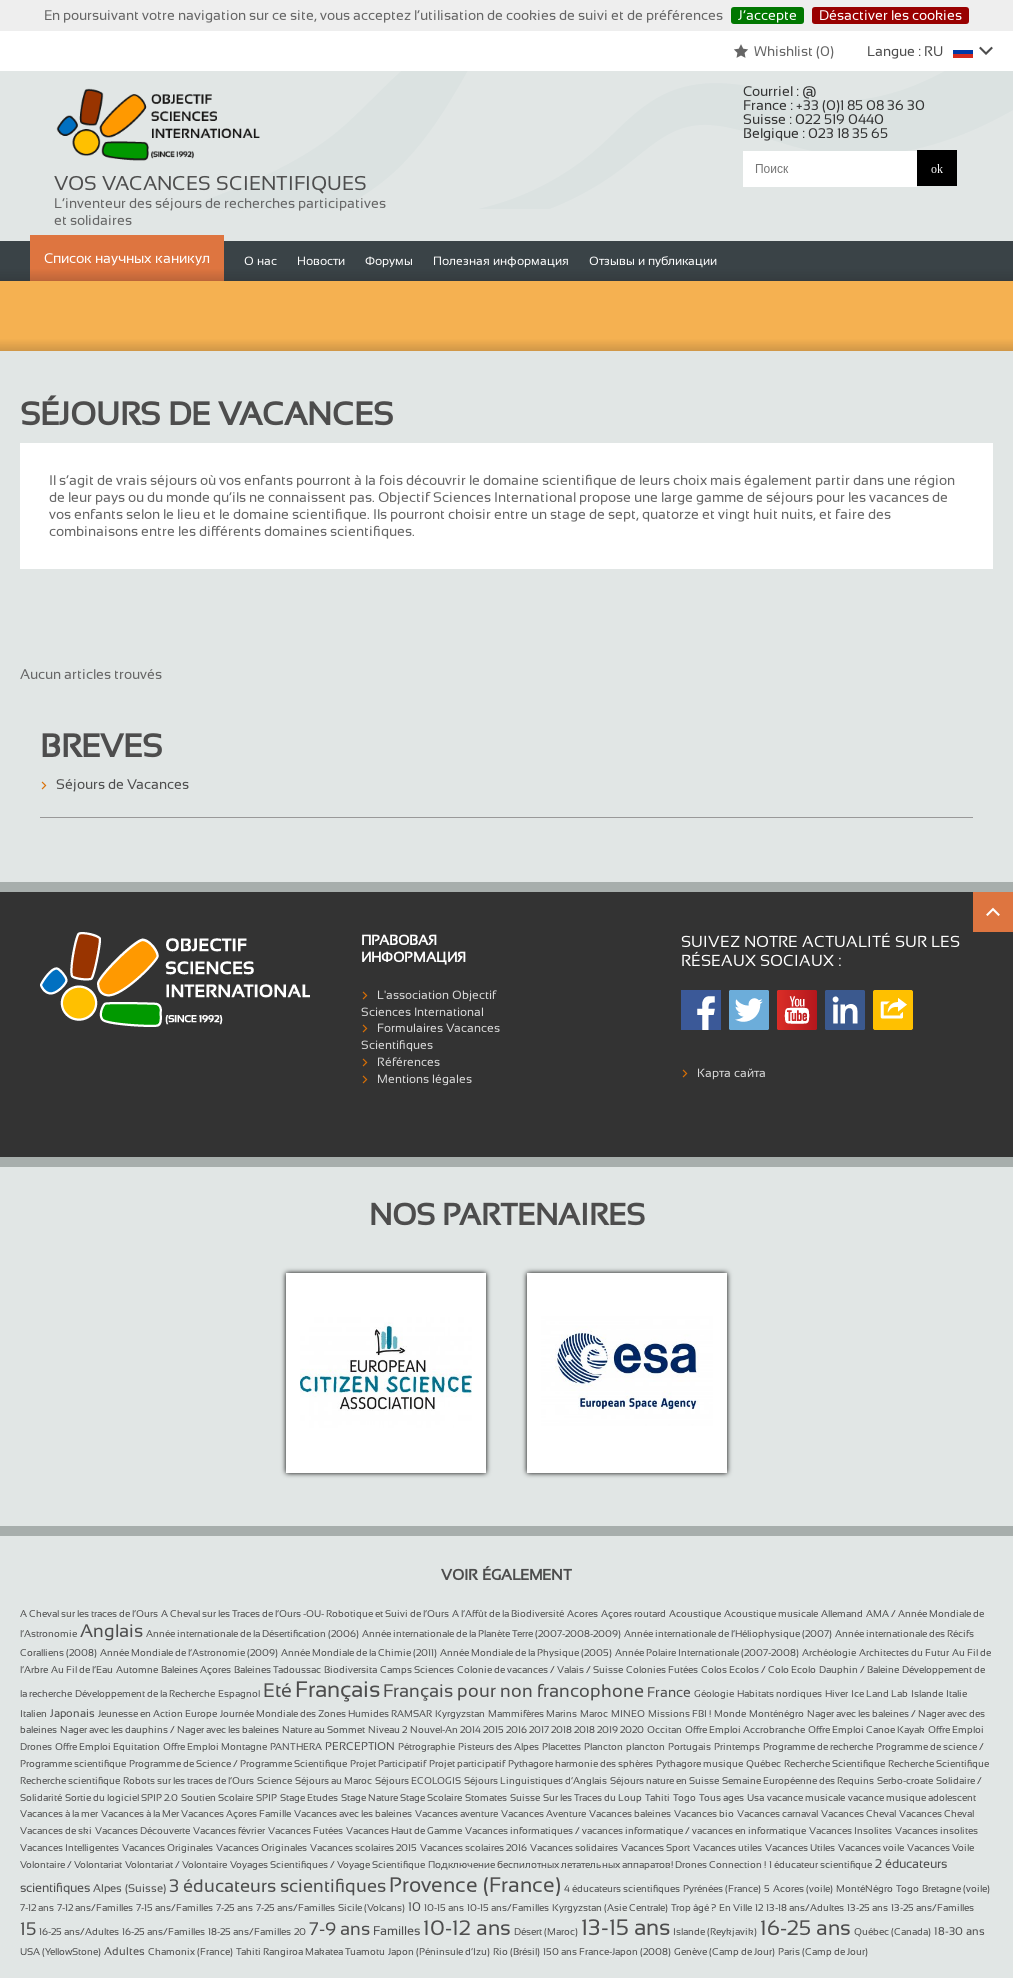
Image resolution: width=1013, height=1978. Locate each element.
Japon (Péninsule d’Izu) (439, 1951)
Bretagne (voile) (956, 1888)
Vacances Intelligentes (69, 1847)
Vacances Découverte (142, 1830)
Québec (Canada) (892, 1931)
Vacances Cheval (858, 1813)
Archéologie (829, 1652)
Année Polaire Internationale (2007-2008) (707, 1652)
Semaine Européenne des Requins (798, 1780)
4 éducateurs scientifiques (622, 1888)
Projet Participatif (388, 1763)
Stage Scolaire (431, 1797)
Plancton (603, 1746)
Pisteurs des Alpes (498, 1746)
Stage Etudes (309, 1797)
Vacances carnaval (777, 1813)
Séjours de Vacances (122, 784)
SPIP (266, 1797)
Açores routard (633, 1613)
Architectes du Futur (904, 1652)
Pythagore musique (699, 1763)
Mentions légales (424, 1079)
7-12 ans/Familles (95, 1907)
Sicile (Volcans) (371, 1907)
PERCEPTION (360, 1746)
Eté (277, 1690)
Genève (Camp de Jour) (724, 1951)
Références (408, 1062)
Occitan (664, 1729)
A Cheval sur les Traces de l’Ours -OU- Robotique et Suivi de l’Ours (305, 1613)
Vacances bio (704, 1813)
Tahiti (657, 1797)
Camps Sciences (417, 1669)
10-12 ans (467, 1927)
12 (759, 1907)
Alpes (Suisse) (129, 1888)
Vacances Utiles (800, 1847)
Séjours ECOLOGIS (418, 1780)
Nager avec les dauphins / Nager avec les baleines (169, 1729)
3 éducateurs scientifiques (277, 1886)
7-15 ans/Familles (174, 1907)
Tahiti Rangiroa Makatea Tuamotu (310, 1951)
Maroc (594, 1713)
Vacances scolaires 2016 (473, 1847)
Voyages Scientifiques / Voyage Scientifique (327, 1864)
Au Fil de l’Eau (82, 1669)
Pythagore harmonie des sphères (580, 1763)
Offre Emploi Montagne (215, 1746)
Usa (755, 1797)
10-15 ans (444, 1907)
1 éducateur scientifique (820, 1864)
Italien (33, 1713)
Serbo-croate (905, 1780)
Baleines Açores (196, 1669)
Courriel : (780, 91)
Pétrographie (426, 1746)
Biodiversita (350, 1669)
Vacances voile (871, 1847)
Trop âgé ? (693, 1907)
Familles (396, 1931)
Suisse (525, 1797)
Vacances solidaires (574, 1847)
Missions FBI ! (679, 1713)
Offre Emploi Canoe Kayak (866, 1729)
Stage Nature (370, 1797)
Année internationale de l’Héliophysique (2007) (728, 1633)
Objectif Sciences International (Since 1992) (159, 126)
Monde (730, 1713)
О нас (260, 261)
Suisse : (813, 119)
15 (28, 1929)
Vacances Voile (940, 1847)
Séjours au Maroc (333, 1780)
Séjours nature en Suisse (664, 1780)
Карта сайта (731, 1073)
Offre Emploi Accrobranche (745, 1729)
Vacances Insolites (850, 1830)
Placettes (561, 1746)
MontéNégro (864, 1888)
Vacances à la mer (59, 1813)
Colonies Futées (662, 1669)
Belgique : (815, 133)
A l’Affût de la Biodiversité (508, 1613)
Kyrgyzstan (460, 1713)
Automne (137, 1669)
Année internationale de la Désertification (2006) (252, 1633)
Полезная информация (501, 261)
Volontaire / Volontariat (71, 1864)
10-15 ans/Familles (508, 1907)
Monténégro (776, 1713)
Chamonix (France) (190, 1951)
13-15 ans (625, 1927)
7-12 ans (37, 1907)
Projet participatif (467, 1763)
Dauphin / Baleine (859, 1669)
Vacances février (229, 1830)
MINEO (628, 1713)
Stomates (486, 1797)
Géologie (714, 1693)
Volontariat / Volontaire (176, 1864)
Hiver (836, 1693)
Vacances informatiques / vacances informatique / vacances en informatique (635, 1830)
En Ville (735, 1907)
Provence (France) (475, 1884)
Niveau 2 (387, 1729)
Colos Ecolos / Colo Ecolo (758, 1669)
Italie (956, 1693)
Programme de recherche (818, 1746)
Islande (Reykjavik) (715, 1931)
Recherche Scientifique (834, 1763)
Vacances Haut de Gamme (404, 1830)
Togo (684, 1797)
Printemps (737, 1746)
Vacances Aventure (543, 1813)
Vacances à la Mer (141, 1813)
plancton (645, 1746)
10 (414, 1907)
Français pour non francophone (513, 1691)
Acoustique (695, 1613)
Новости (321, 261)
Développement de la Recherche (145, 1693)
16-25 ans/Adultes (79, 1931)
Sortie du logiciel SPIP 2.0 (121, 1797)
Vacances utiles (727, 1847)
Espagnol (239, 1693)
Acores (582, 1613)
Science (274, 1780)
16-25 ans (805, 1927)
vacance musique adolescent (912, 1797)
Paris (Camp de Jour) (823, 1951)
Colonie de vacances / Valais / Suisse (540, 1669)
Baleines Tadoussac (277, 1669)
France (669, 1692)
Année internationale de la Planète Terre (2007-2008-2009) (491, 1633)
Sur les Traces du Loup (592, 1797)
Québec (763, 1763)
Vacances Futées (305, 1830)
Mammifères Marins (532, 1713)
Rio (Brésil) (516, 1951)
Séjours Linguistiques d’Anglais (535, 1780)
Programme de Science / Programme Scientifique (238, 1763)
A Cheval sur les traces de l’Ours (89, 1613)
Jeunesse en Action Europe (157, 1713)
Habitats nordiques (779, 1693)
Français (337, 1689)
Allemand (842, 1613)
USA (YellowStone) (60, 1951)
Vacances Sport (655, 1847)
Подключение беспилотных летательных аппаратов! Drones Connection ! (597, 1864)
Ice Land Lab (879, 1693)
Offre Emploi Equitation (107, 1746)
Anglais (111, 1631)
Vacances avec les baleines (353, 1813)
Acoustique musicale (771, 1613)
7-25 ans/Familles (295, 1907)
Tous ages (721, 1797)
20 (300, 1931)
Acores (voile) (803, 1888)
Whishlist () (783, 51)
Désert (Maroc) (546, 1931)
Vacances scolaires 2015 (363, 1847)
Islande (927, 1693)
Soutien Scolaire (217, 1797)
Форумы (389, 261)
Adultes (124, 1951)
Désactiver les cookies (890, 15)
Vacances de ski (56, 1830)
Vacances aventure (456, 1813)
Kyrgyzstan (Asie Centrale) (610, 1907)
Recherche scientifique (70, 1780)
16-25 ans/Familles (163, 1931)
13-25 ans (867, 1907)
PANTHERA (296, 1746)
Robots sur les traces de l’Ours (188, 1780)
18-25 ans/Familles (249, 1931)
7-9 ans (339, 1929)
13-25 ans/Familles (932, 1907)
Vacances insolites (936, 1830)
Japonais (72, 1713)
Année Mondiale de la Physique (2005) (526, 1652)
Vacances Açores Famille (236, 1813)
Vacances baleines (630, 1813)
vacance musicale (806, 1797)
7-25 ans (234, 1907)
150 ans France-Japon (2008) (607, 1951)
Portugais (689, 1746)
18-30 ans (959, 1931)
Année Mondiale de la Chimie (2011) (359, 1652)
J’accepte (767, 15)
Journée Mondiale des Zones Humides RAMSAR (326, 1713)
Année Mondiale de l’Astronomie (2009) (189, 1652)
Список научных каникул (127, 258)
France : (834, 105)
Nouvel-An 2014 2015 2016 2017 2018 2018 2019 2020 (527, 1729)
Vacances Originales (167, 1847)
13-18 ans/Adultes (805, 1907)
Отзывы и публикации (653, 261)
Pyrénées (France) (722, 1888)
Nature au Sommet (323, 1729)
